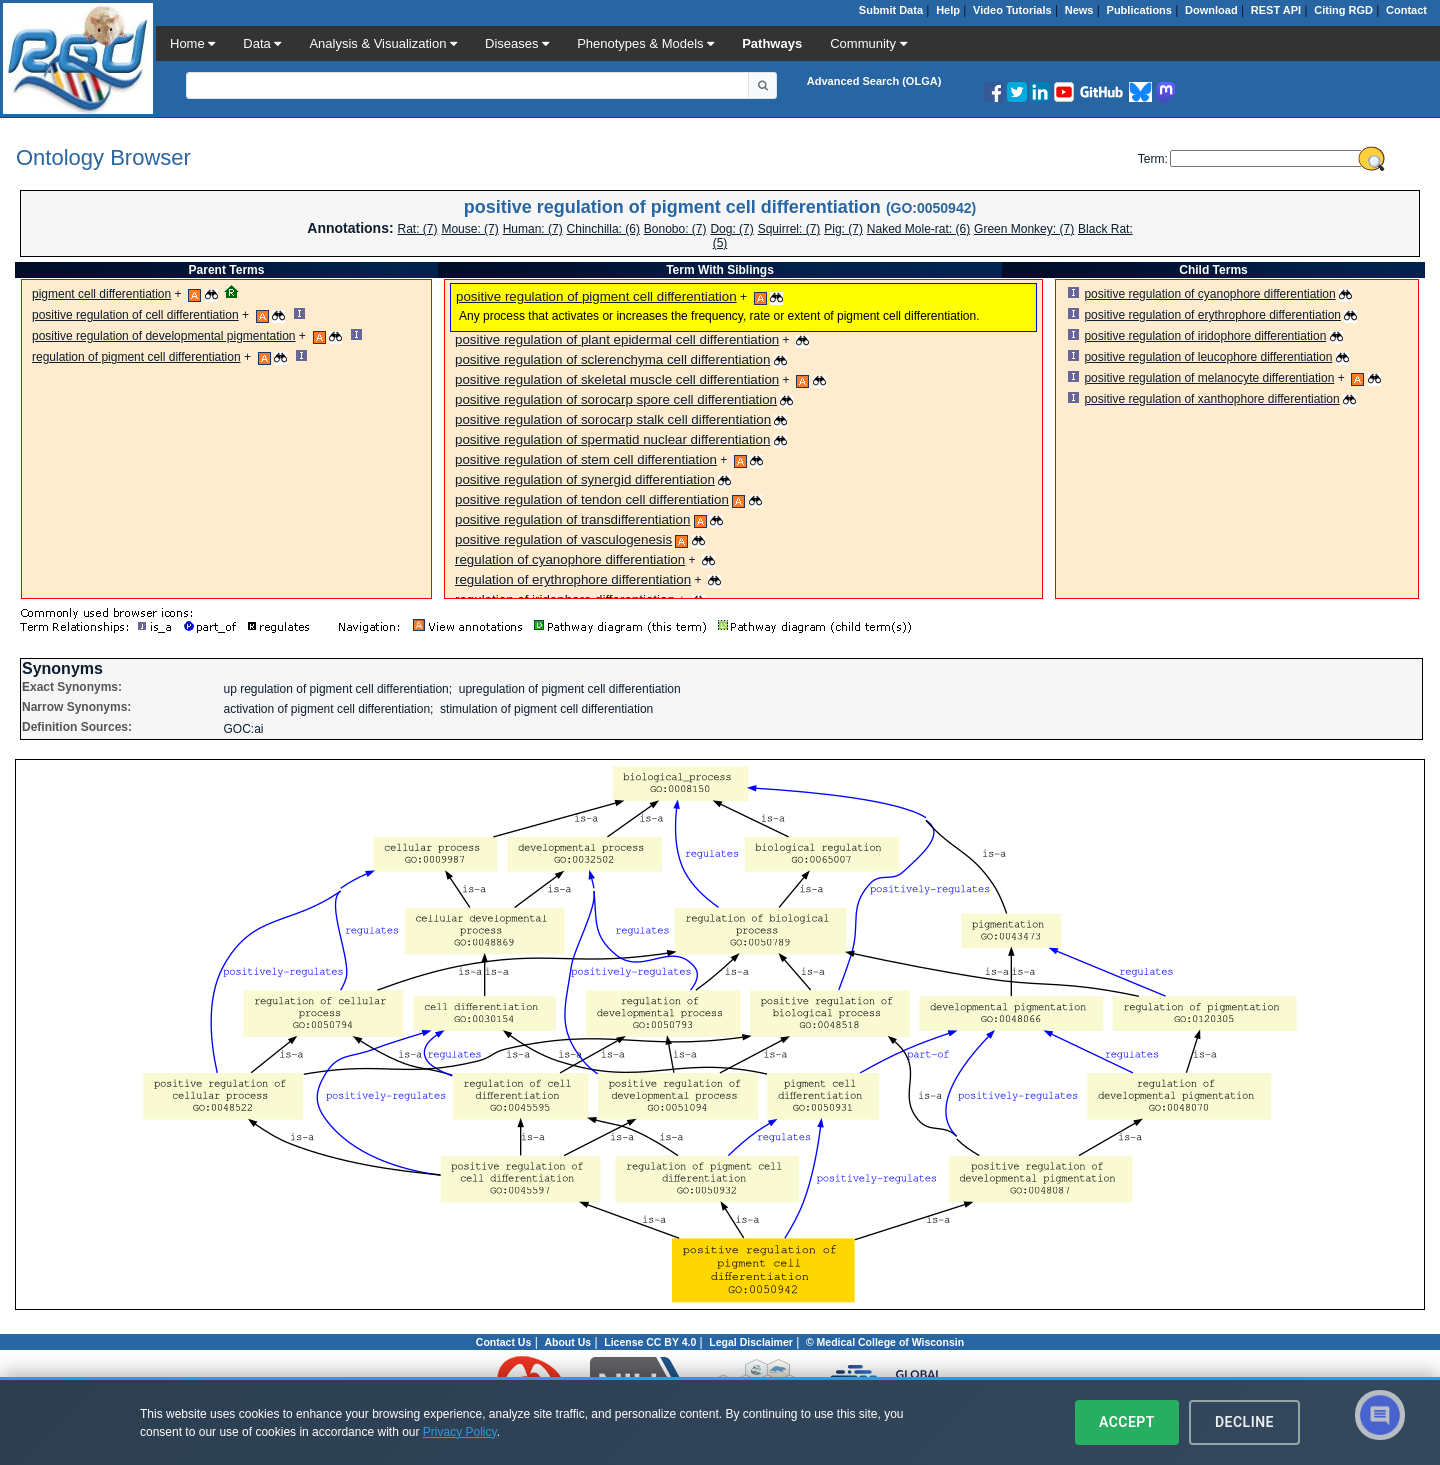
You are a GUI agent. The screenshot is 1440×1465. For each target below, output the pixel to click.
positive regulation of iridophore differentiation (1205, 336)
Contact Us (503, 1342)
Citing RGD (1343, 10)
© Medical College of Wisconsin (885, 1342)
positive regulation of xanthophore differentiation (1211, 399)
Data (262, 43)
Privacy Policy (460, 1432)
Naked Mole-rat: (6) (918, 229)
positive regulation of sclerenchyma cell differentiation (612, 359)
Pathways (772, 43)
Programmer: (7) (533, 229)
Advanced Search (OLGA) (874, 81)
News (1079, 10)
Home (192, 43)
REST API (1276, 10)
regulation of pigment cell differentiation (136, 357)
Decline (1244, 1422)
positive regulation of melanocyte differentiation (1209, 378)
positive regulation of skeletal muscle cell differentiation (617, 379)
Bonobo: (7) (675, 229)
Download (1211, 10)
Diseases (517, 43)
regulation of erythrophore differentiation (573, 579)
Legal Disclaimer (750, 1342)
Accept (1127, 1422)
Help (948, 10)
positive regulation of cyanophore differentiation (1209, 294)
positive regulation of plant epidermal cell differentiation (617, 339)
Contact (1406, 10)
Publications (1139, 10)
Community (868, 43)
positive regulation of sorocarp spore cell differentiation (616, 399)
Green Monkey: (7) (1024, 229)
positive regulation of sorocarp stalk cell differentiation (613, 419)
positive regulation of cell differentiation (135, 315)
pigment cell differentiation (101, 294)
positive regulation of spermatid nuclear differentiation (612, 439)
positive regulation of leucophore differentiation (1208, 357)
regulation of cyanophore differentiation (570, 559)
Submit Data (891, 10)
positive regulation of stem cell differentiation (586, 459)
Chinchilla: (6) (603, 229)
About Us (567, 1342)
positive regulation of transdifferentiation (572, 519)
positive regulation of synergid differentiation (585, 479)
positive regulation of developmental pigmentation (164, 336)
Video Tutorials (1012, 10)
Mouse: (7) (469, 229)
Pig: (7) (843, 229)
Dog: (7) (731, 229)
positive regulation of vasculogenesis (563, 539)
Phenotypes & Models (645, 43)
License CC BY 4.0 (650, 1342)
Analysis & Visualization (383, 43)
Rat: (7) (417, 229)
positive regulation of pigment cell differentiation (596, 296)
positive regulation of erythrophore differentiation (1212, 315)
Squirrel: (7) (789, 229)
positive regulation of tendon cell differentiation (592, 499)
